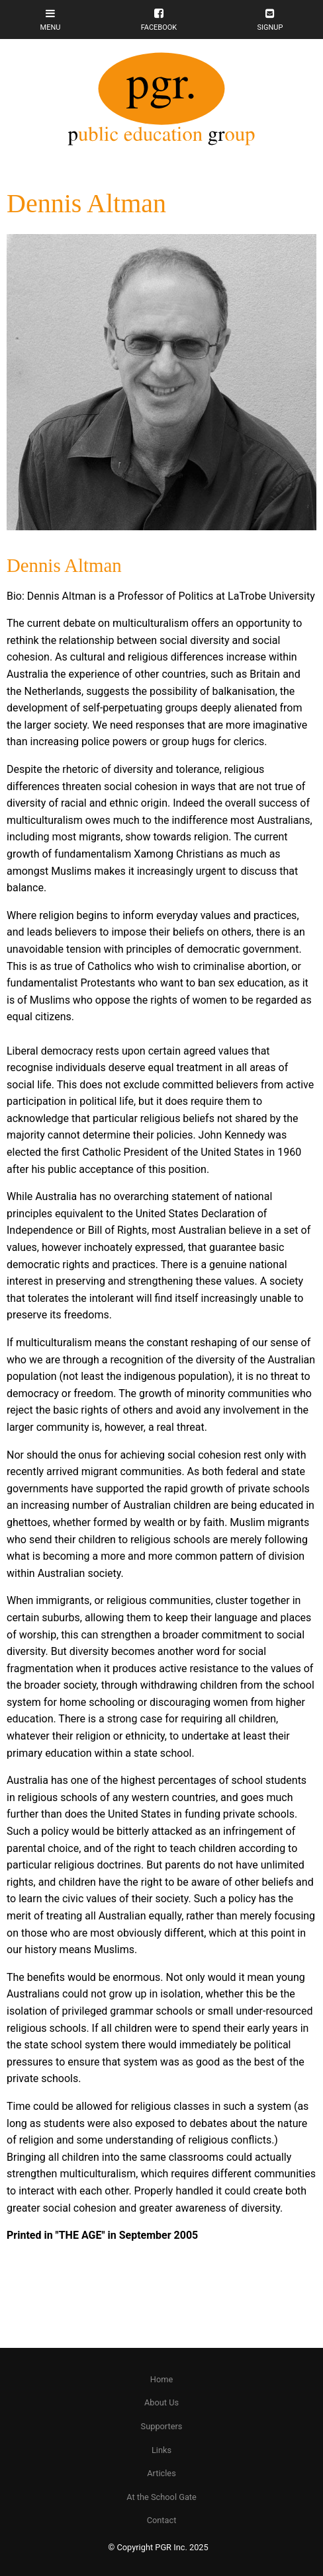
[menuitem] (161, 2380)
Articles (161, 2473)
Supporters (162, 2426)
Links (161, 2450)
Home (161, 2379)
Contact (162, 2520)
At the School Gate (161, 2497)
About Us (161, 2402)
